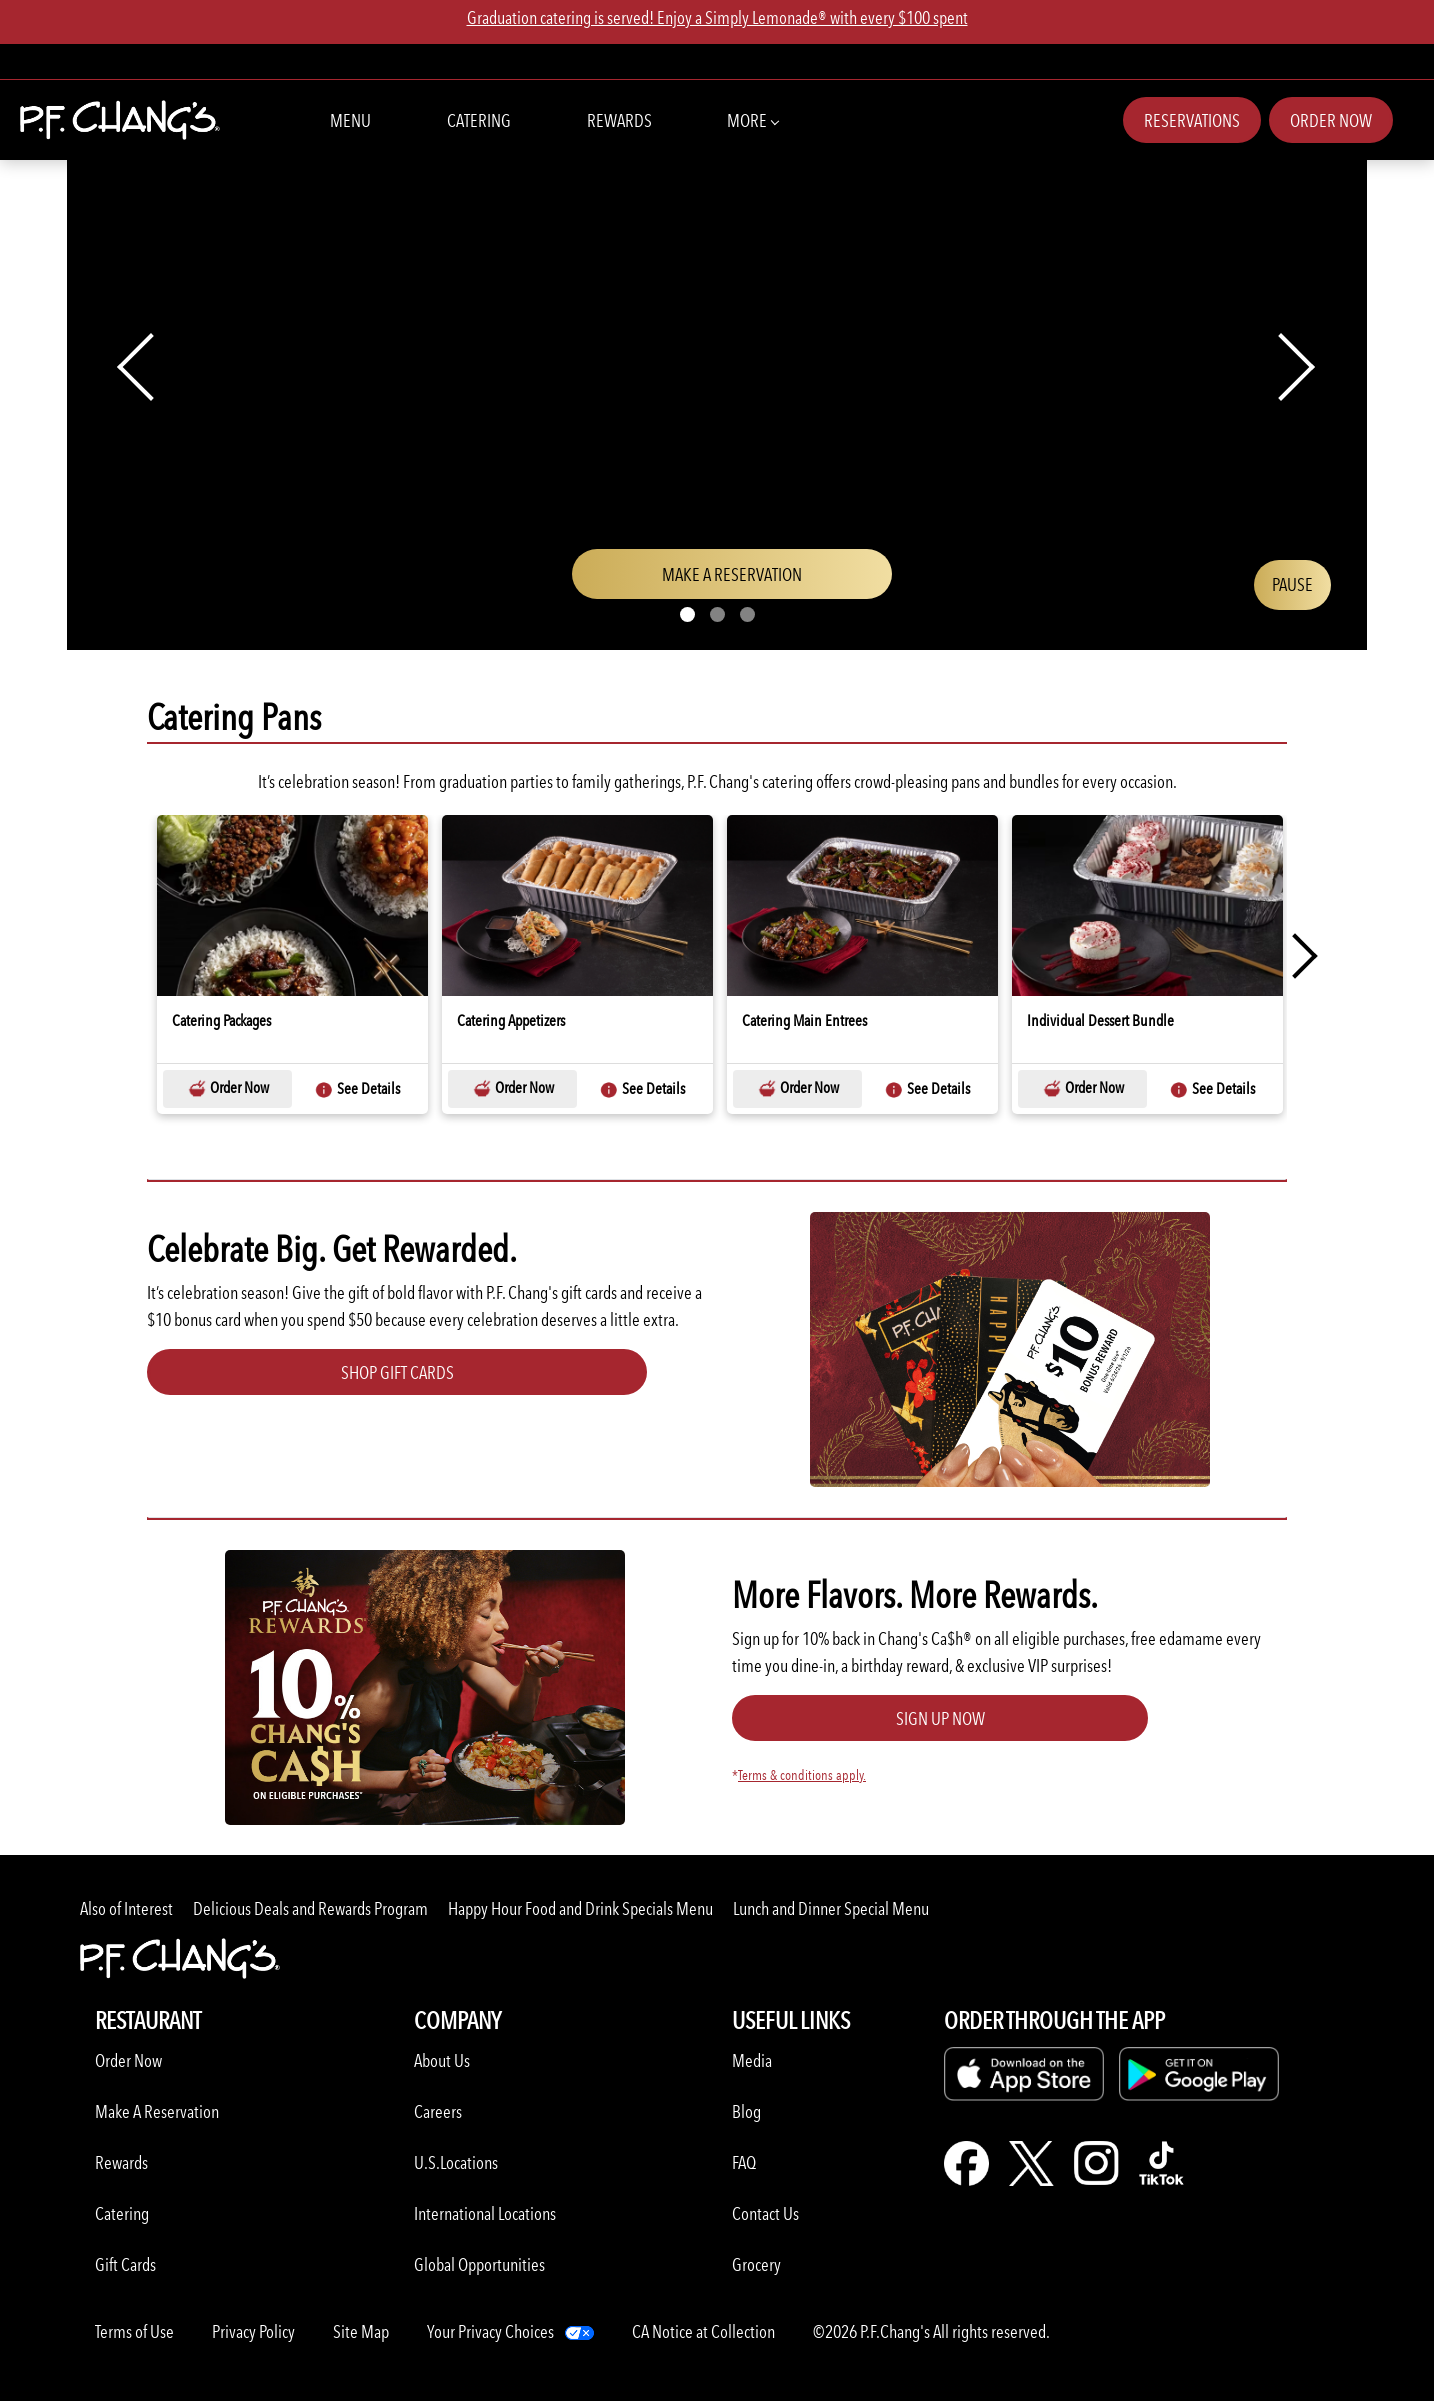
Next (1295, 956)
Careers (438, 2111)
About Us (442, 2060)
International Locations (485, 2213)
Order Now (1331, 120)
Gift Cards (125, 2264)
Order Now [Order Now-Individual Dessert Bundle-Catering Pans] (1083, 1088)
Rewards (619, 120)
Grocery (756, 2264)
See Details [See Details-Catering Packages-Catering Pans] (357, 1089)
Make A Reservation (157, 2111)
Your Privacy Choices (490, 2331)
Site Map (361, 2331)
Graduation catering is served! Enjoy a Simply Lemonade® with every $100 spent (717, 17)
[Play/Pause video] (1292, 585)
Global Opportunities (479, 2264)
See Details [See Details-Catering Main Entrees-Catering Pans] (927, 1089)
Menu (350, 120)
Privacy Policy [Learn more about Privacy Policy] (253, 2331)
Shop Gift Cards (397, 1372)
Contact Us (765, 2213)
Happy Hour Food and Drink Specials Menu (580, 1908)
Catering (479, 120)
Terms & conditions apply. (802, 1775)
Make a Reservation (764, 581)
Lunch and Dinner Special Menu (831, 1908)
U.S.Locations (456, 2162)
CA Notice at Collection (703, 2331)
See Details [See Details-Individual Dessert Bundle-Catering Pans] (1212, 1089)
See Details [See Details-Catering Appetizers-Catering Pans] (642, 1089)
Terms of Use (134, 2331)
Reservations (1192, 120)
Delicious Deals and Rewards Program (310, 1908)
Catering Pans (234, 717)
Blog (746, 2111)
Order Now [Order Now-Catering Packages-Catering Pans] (228, 1088)
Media (752, 2060)
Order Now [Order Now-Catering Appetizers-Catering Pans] (513, 1088)
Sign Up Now (940, 1718)
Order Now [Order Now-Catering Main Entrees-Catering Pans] (798, 1088)
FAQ (744, 2162)
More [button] (752, 119)
